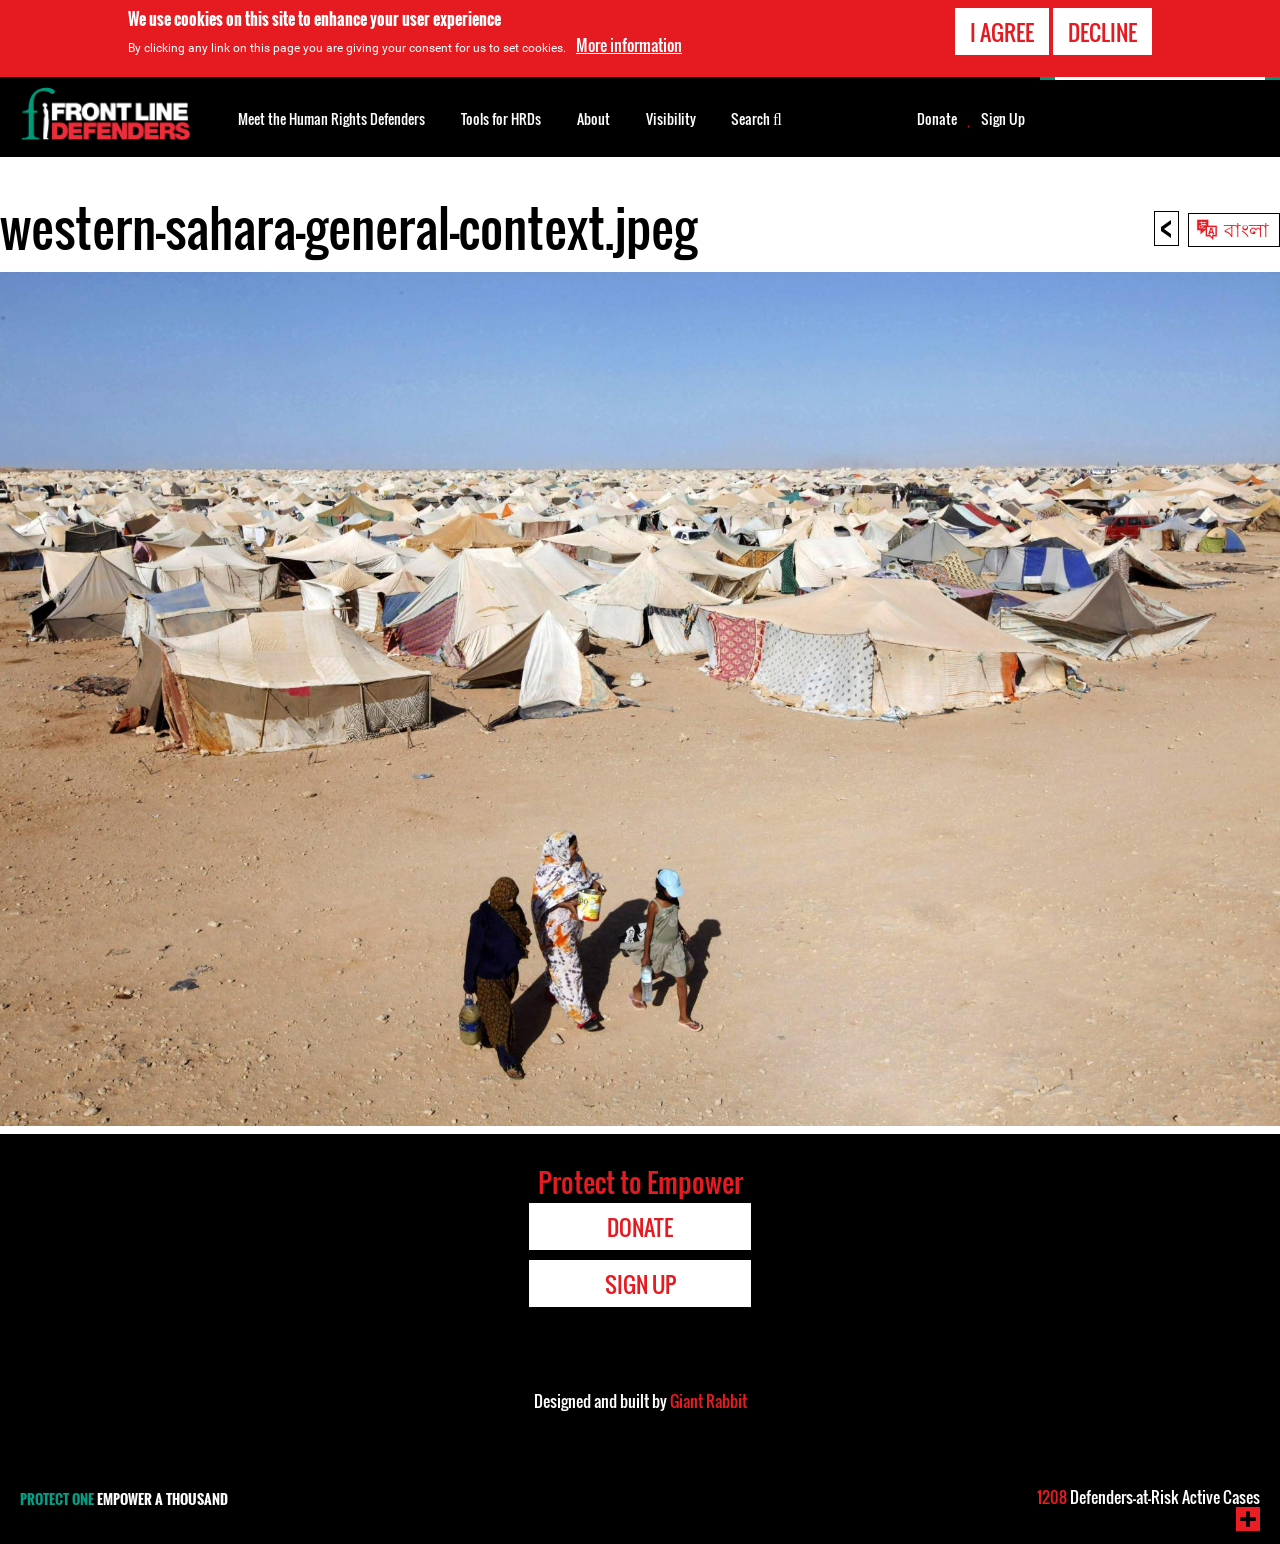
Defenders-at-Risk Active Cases (1148, 1497)
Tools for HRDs (501, 118)
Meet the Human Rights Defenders (331, 118)
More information (629, 45)
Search (756, 117)
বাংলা (1246, 228)
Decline (1102, 32)
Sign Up (1003, 119)
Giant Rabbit (708, 1401)
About (593, 118)
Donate (937, 119)
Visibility (671, 118)
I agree (1002, 32)
